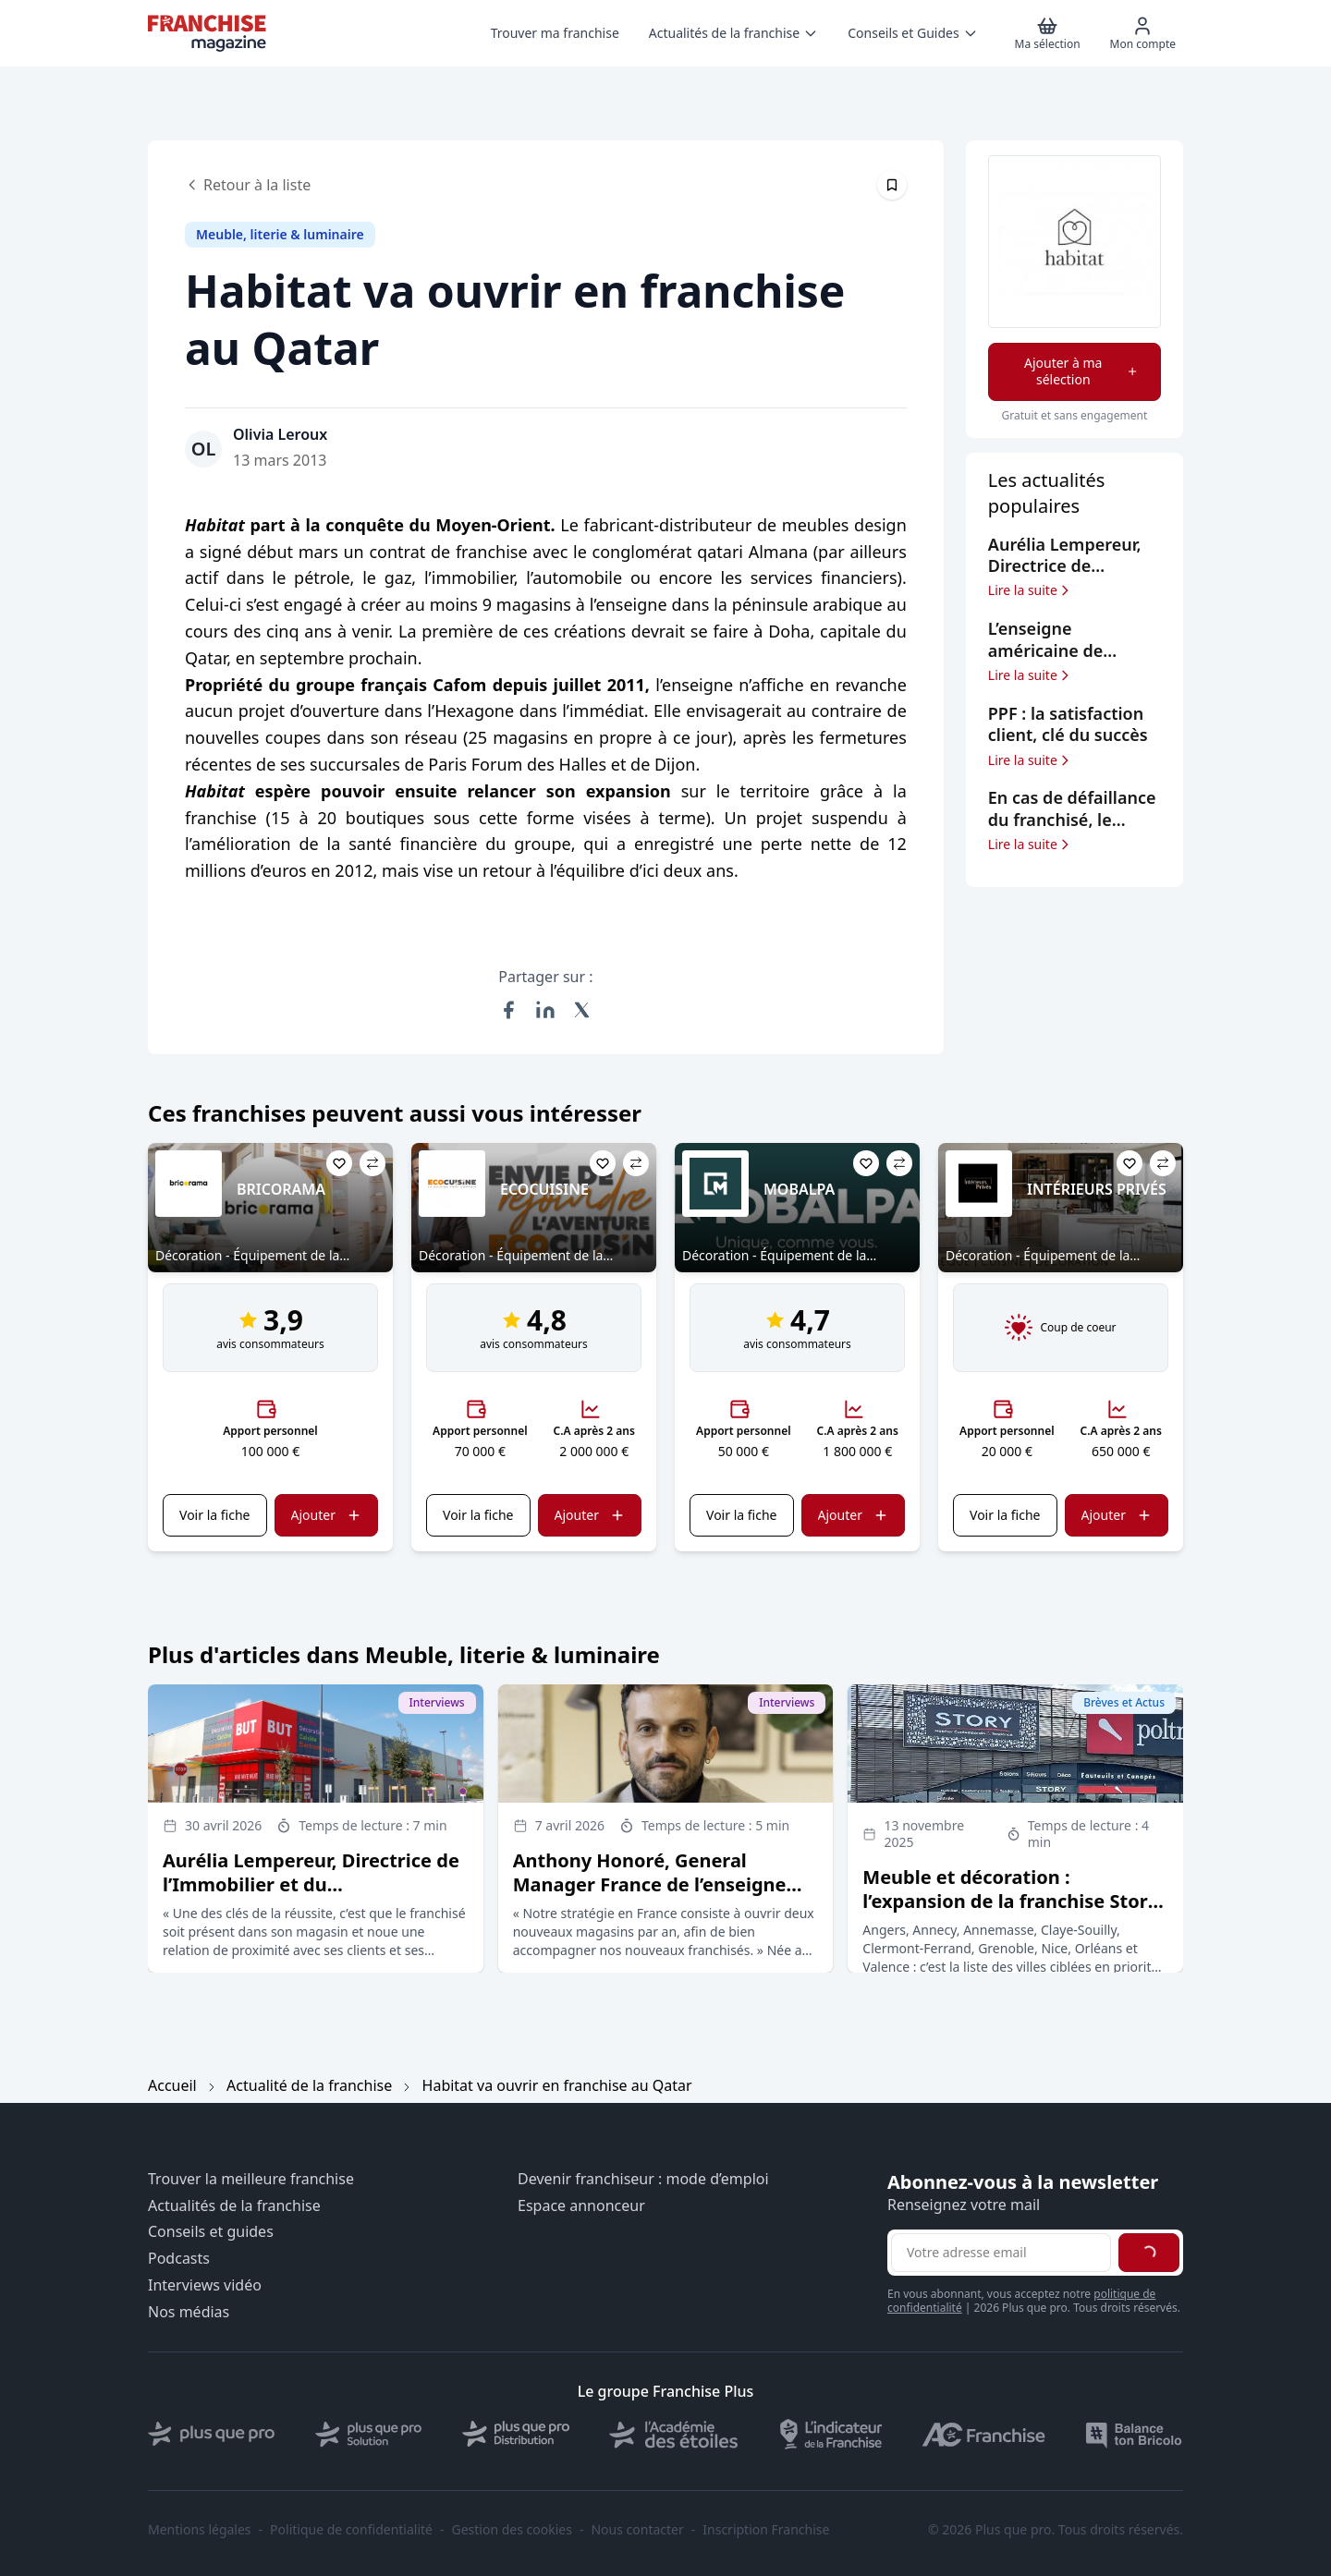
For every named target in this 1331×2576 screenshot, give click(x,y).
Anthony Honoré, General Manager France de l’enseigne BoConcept (650, 1884)
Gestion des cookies (512, 2529)
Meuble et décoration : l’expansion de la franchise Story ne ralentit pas (1010, 1901)
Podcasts (179, 2258)
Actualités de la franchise (234, 2206)
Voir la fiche (214, 1515)
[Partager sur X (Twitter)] (582, 1010)
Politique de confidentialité (351, 2529)
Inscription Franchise (765, 2529)
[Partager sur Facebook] (508, 1010)
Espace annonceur (581, 2206)
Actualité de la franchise (309, 2085)
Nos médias (188, 2312)
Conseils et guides (211, 2232)
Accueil (172, 2085)
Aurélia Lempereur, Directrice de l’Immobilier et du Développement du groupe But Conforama (311, 1896)
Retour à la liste (248, 185)
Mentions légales (199, 2529)
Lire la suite (1030, 590)
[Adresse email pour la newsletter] (1001, 2252)
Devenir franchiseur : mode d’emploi (643, 2179)
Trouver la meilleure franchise (251, 2179)
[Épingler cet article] (892, 185)
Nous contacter (637, 2529)
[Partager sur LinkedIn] (545, 1010)
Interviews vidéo (205, 2285)
